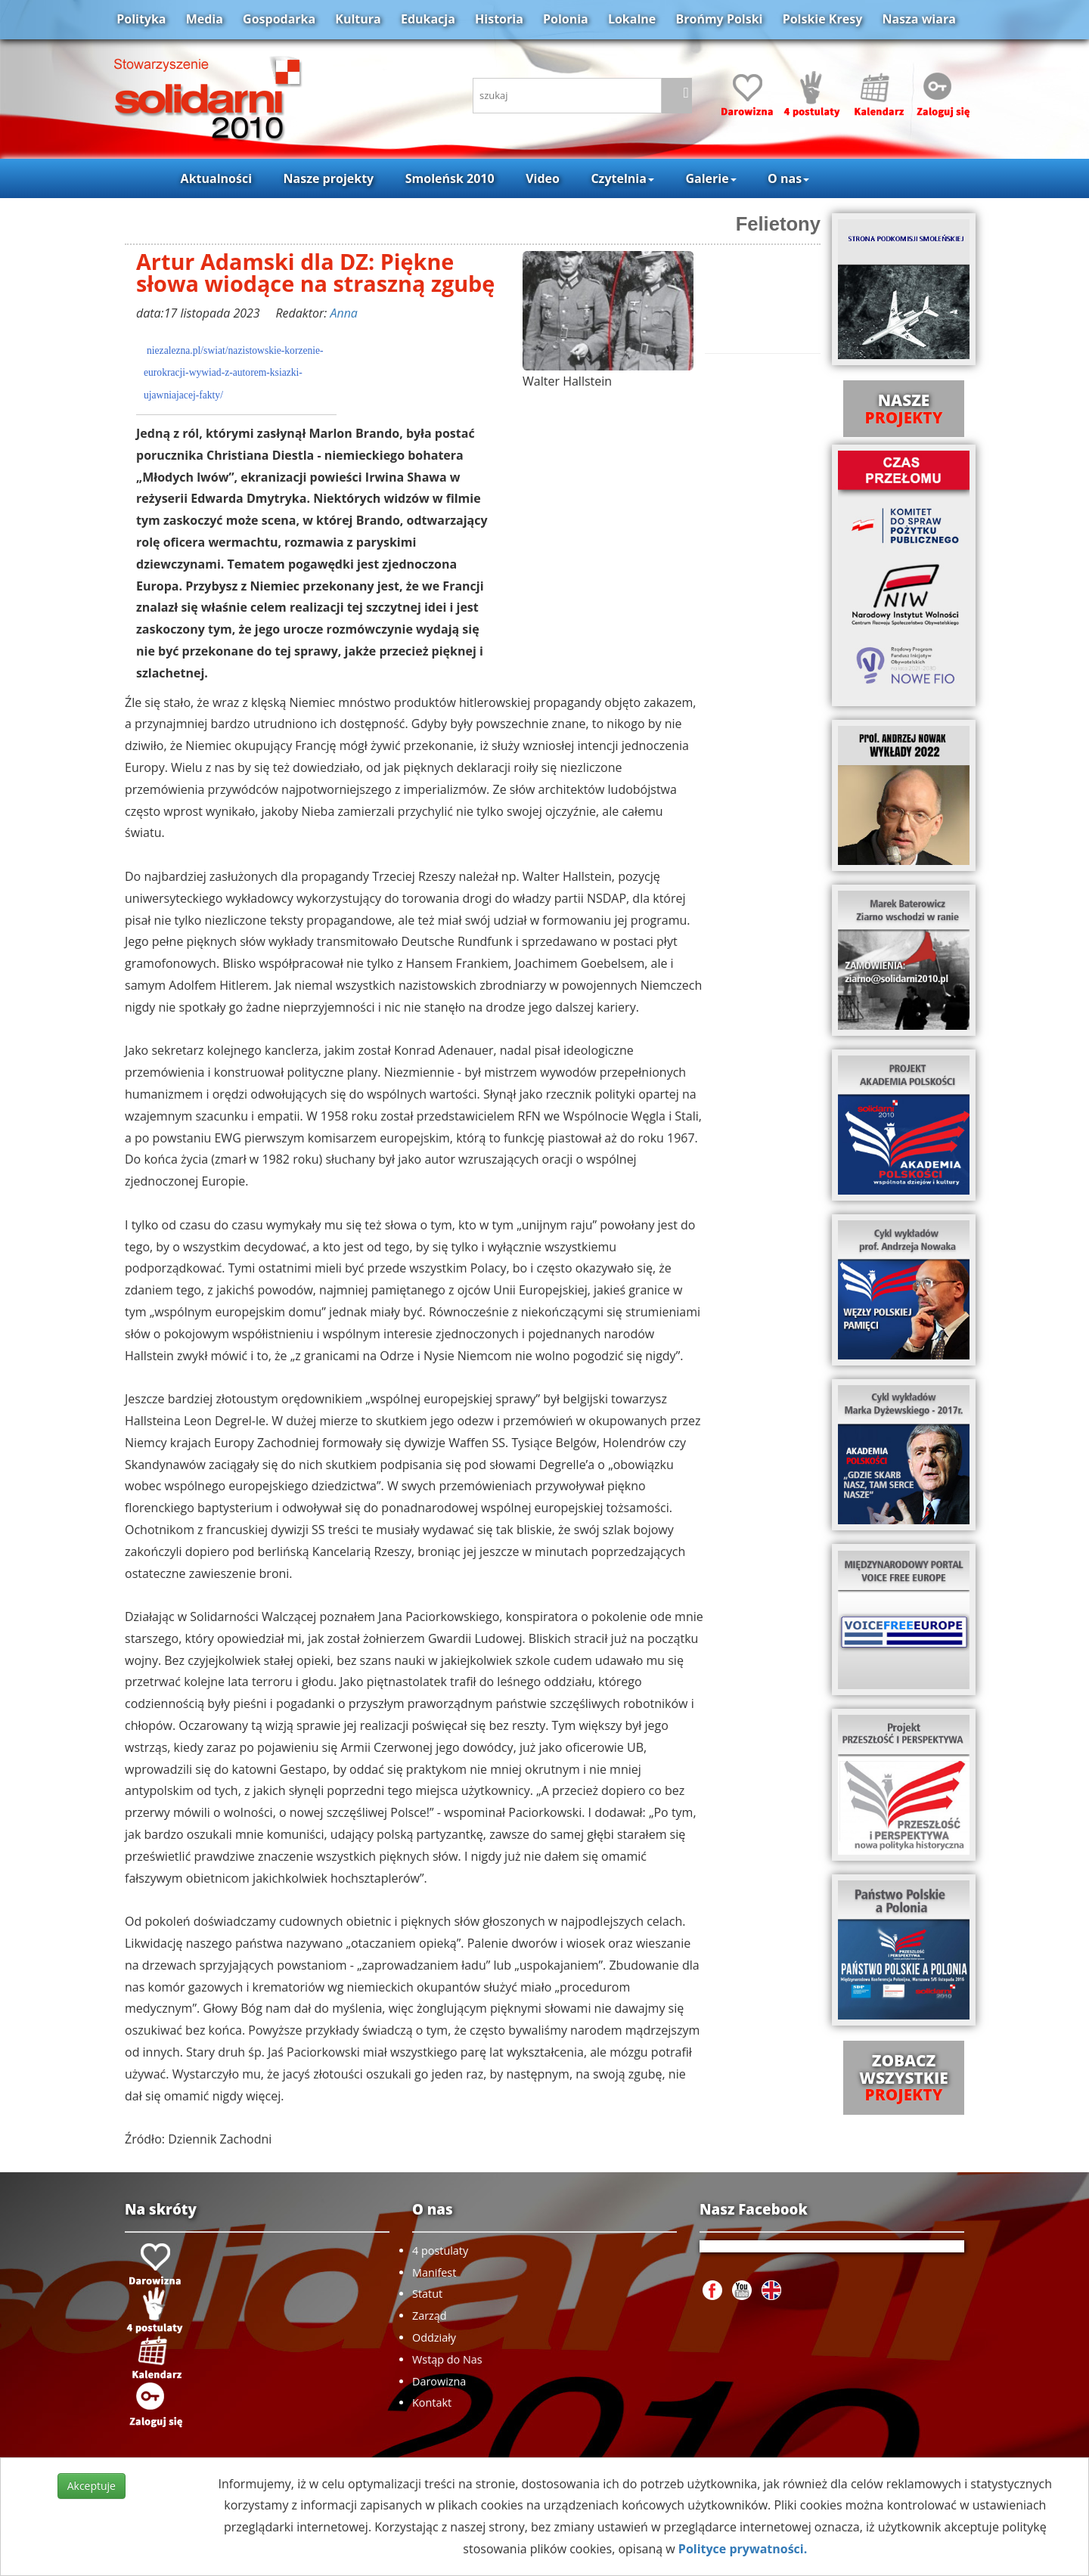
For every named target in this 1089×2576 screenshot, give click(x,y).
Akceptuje (91, 2485)
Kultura (357, 19)
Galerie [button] (710, 178)
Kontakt (431, 2402)
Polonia (565, 19)
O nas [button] (788, 178)
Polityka (141, 19)
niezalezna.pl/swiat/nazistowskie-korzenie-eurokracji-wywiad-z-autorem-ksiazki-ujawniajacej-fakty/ (234, 373)
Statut (427, 2293)
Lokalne (632, 19)
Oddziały (434, 2337)
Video (543, 178)
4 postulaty (440, 2250)
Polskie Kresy (823, 19)
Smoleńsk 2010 (450, 178)
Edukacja (428, 19)
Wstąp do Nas (447, 2359)
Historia (499, 19)
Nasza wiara (918, 19)
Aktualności (216, 178)
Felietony (778, 223)
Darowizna (439, 2381)
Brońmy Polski (718, 19)
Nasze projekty (329, 178)
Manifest (434, 2272)
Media (204, 19)
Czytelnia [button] (622, 178)
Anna (343, 313)
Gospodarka (279, 19)
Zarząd (429, 2315)
